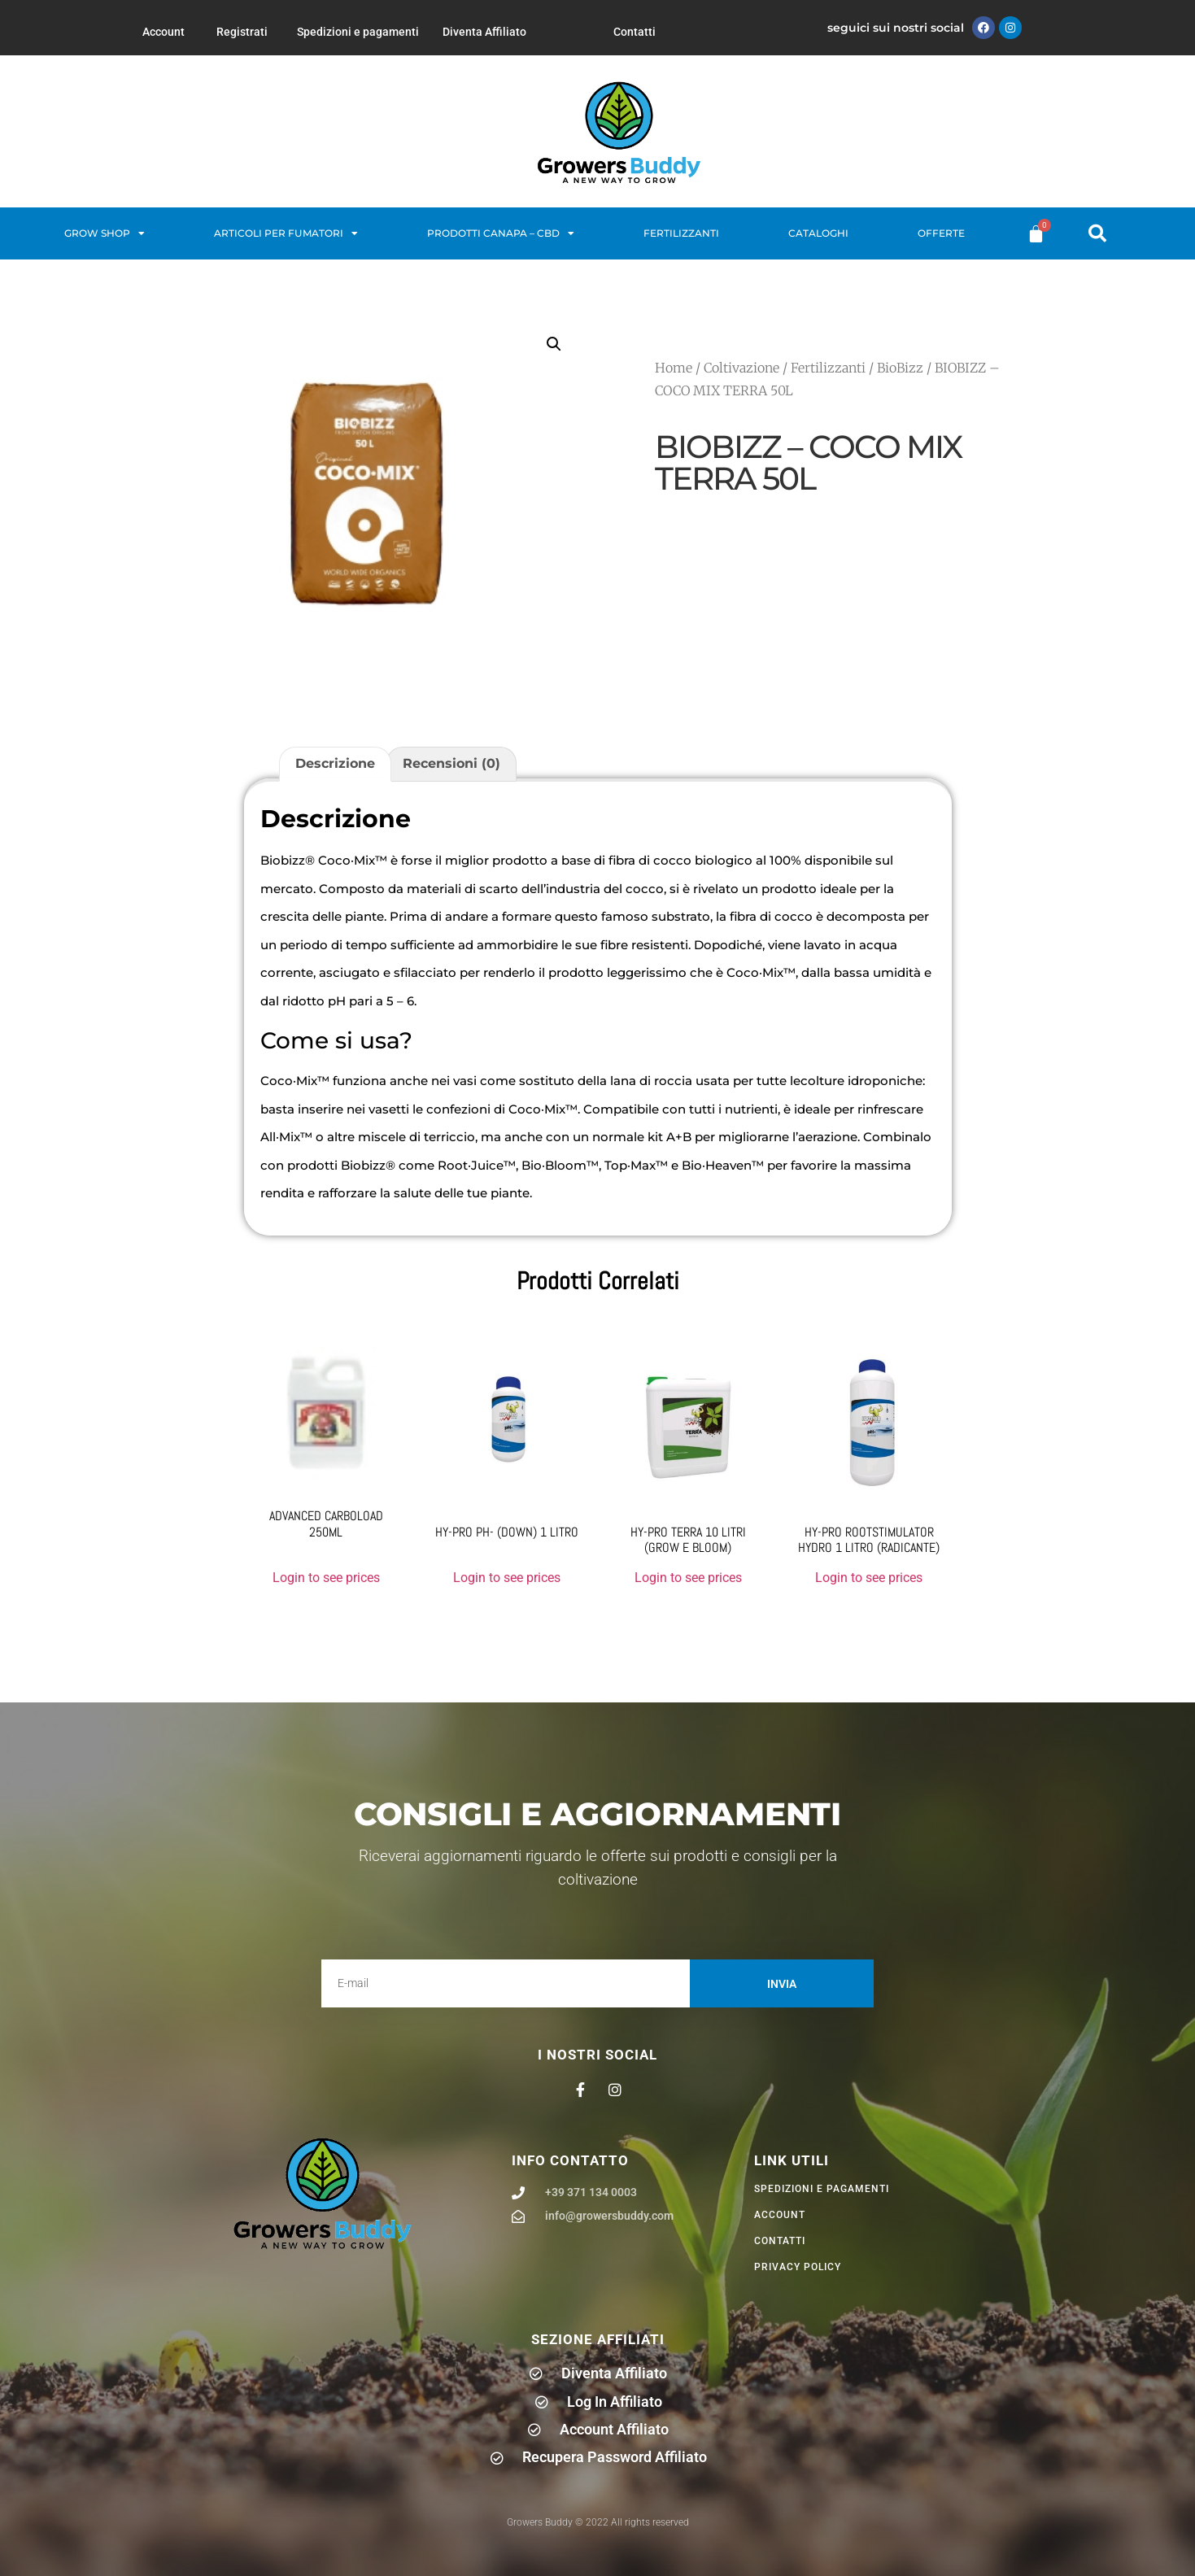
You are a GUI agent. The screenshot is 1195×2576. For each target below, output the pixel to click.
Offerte (941, 233)
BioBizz (900, 368)
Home (673, 368)
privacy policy (797, 2267)
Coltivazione (741, 368)
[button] (1097, 233)
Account (163, 31)
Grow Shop (104, 233)
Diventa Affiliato (484, 31)
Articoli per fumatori (286, 233)
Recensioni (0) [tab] (451, 763)
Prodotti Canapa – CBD (500, 233)
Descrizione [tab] (335, 763)
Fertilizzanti (681, 233)
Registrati (242, 31)
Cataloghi (818, 233)
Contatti (634, 31)
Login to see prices (326, 1577)
